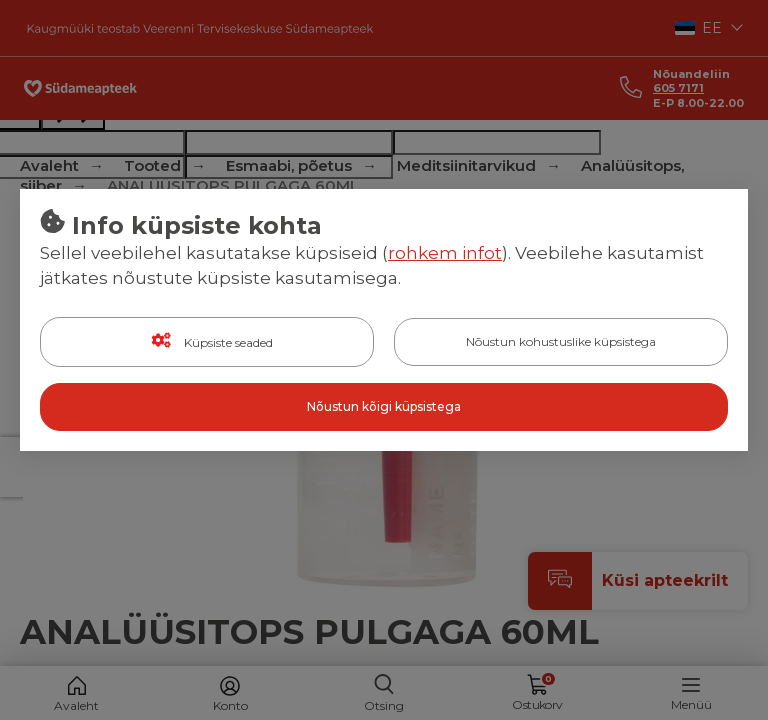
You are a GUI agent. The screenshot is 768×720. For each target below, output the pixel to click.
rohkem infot (445, 253)
